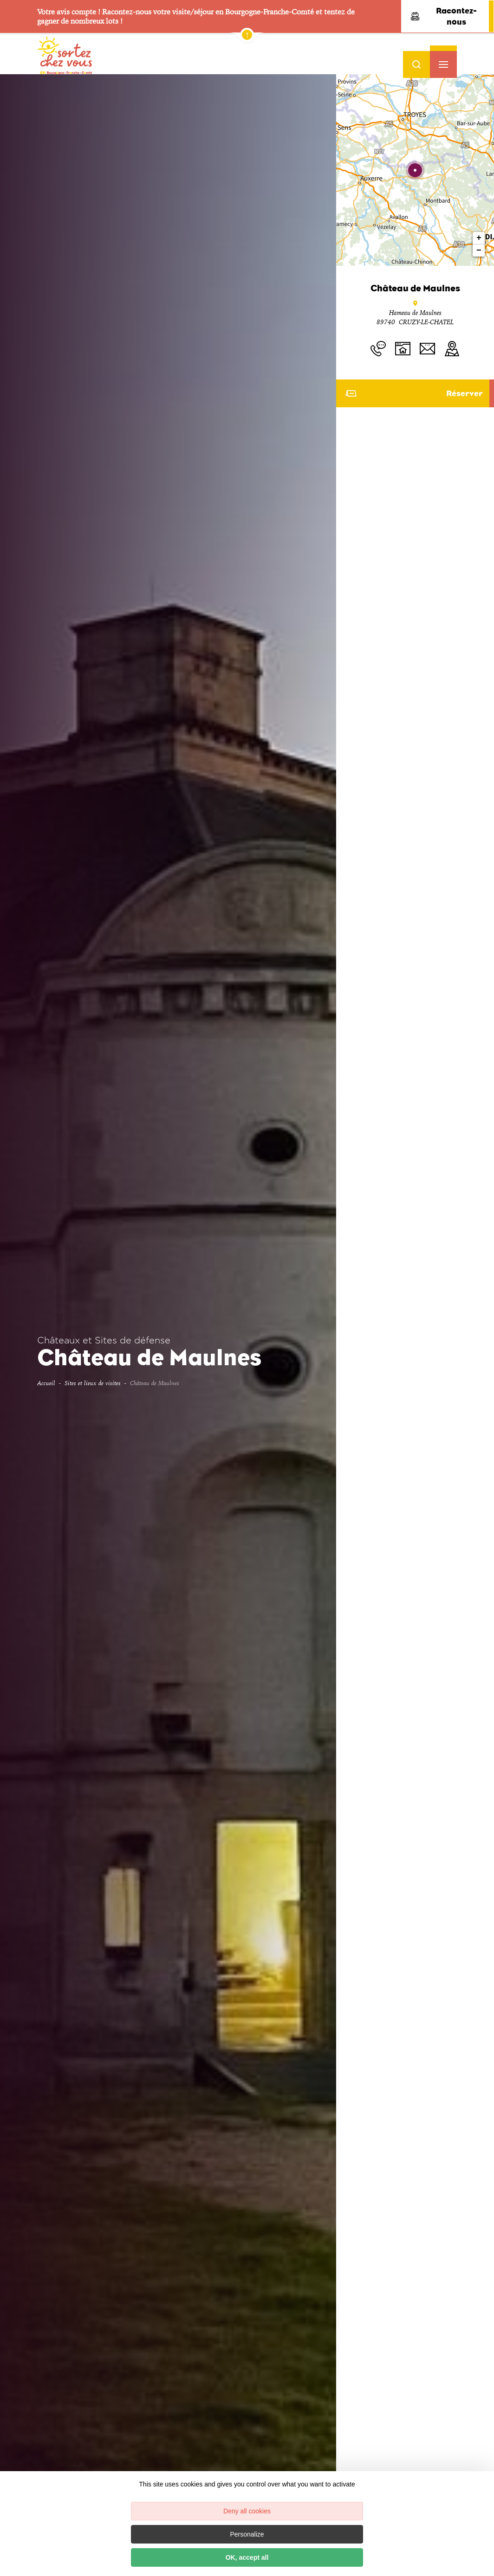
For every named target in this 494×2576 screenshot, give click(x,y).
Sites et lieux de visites (93, 1383)
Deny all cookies (247, 2511)
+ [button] (478, 238)
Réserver (414, 393)
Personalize (247, 2534)
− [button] (478, 250)
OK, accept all (247, 2557)
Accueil (46, 1383)
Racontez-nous (444, 16)
